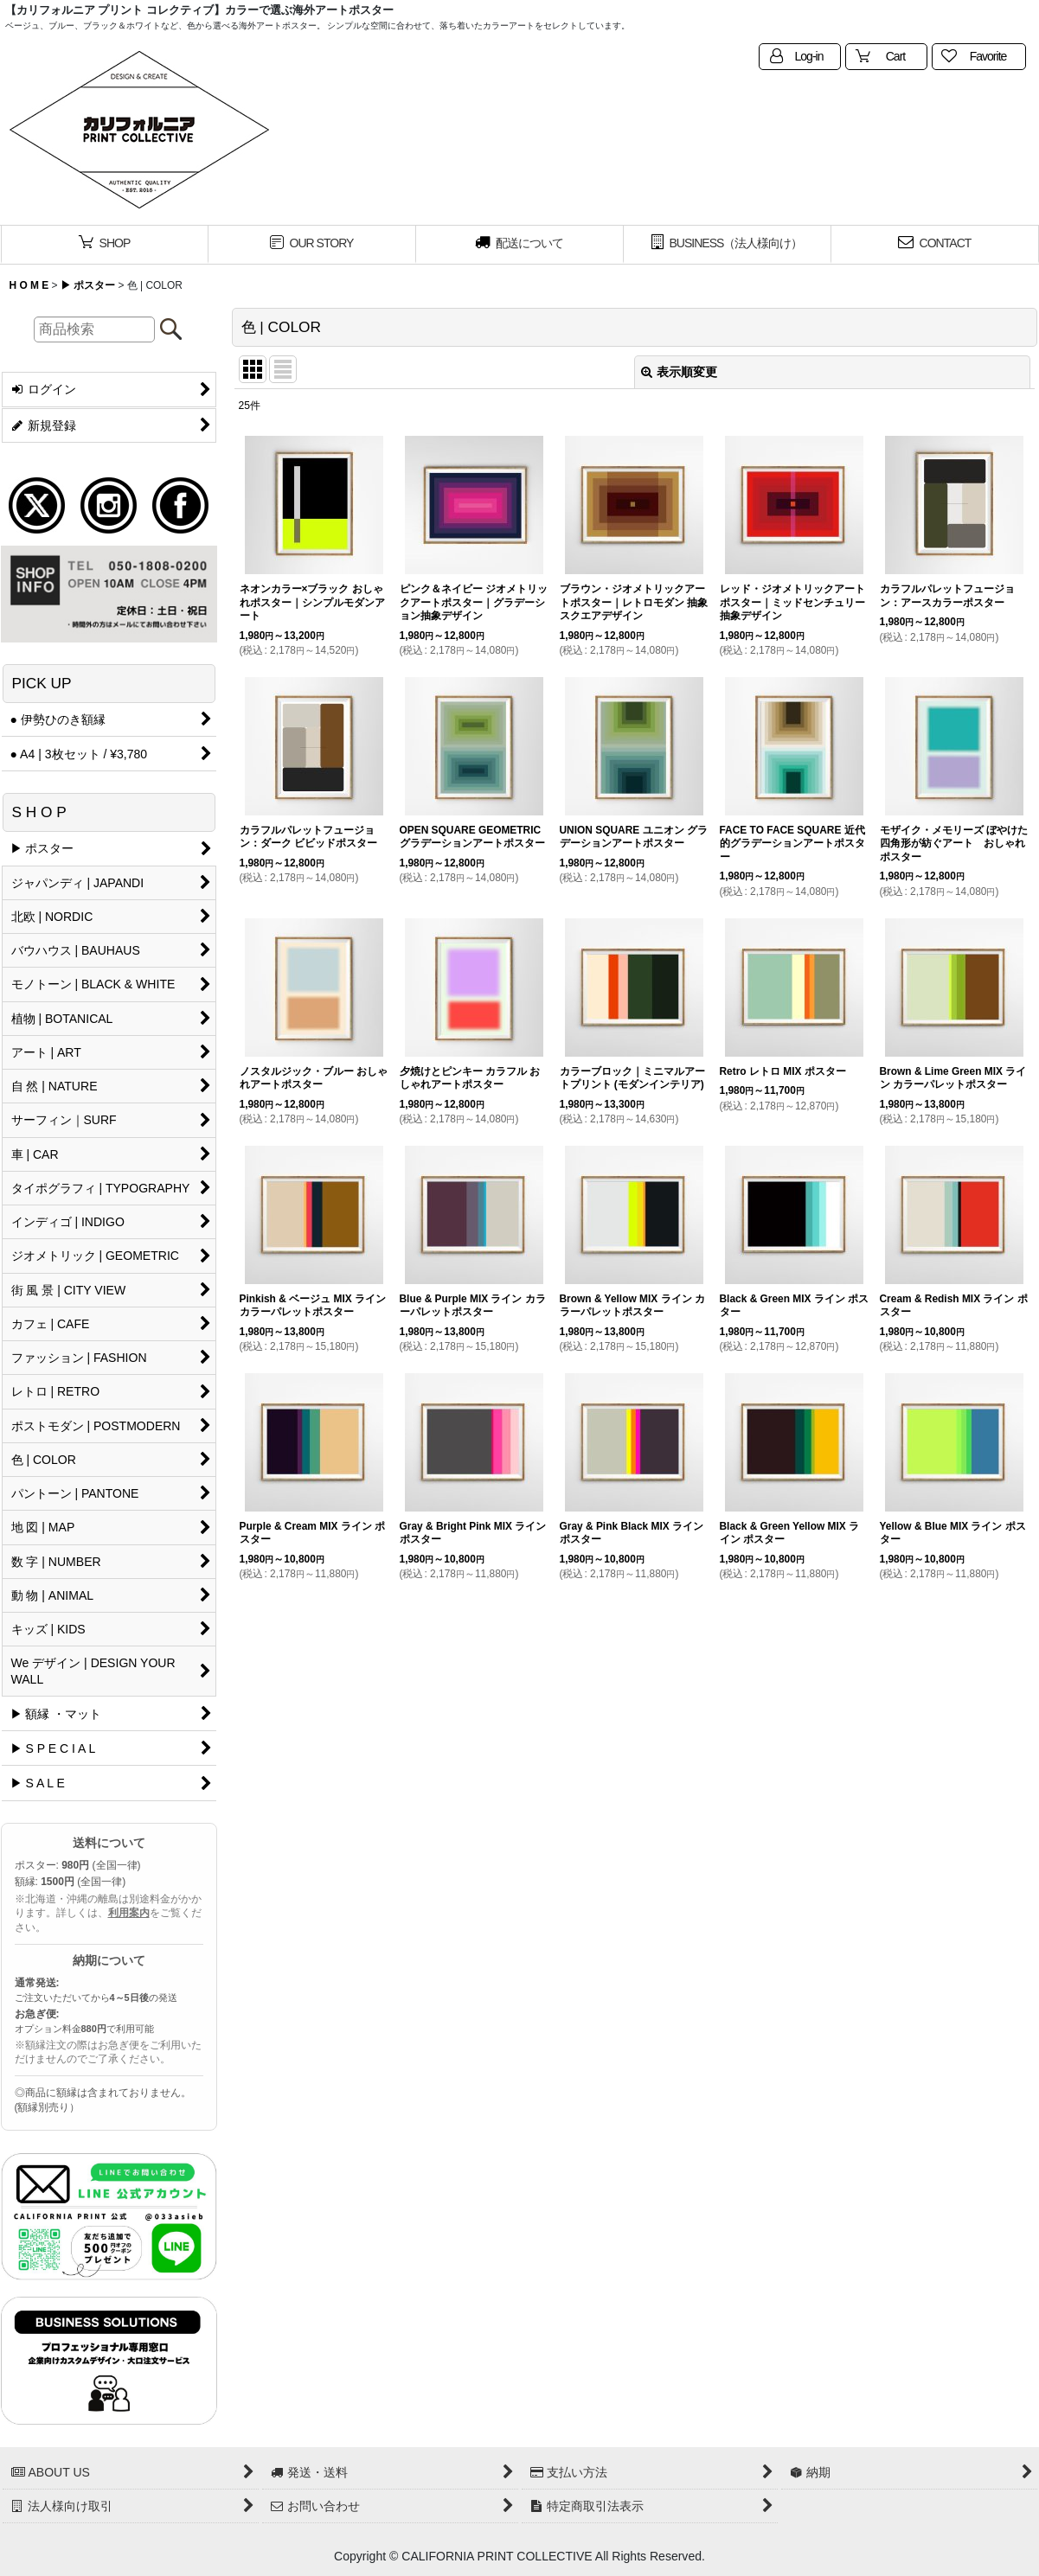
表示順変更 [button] (679, 372)
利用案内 (129, 1913)
